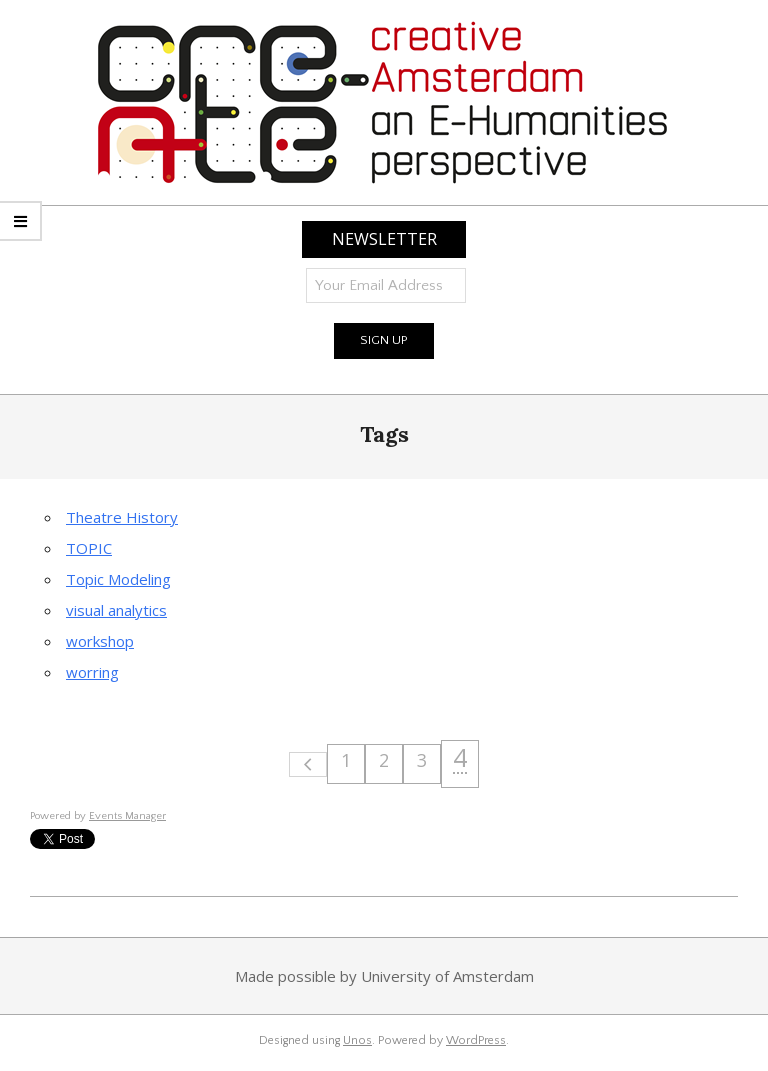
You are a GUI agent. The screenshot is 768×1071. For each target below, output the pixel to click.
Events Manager (127, 816)
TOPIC (89, 548)
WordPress (476, 1040)
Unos (357, 1040)
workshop (100, 641)
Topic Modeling (118, 579)
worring (92, 672)
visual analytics (116, 610)
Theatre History (122, 517)
